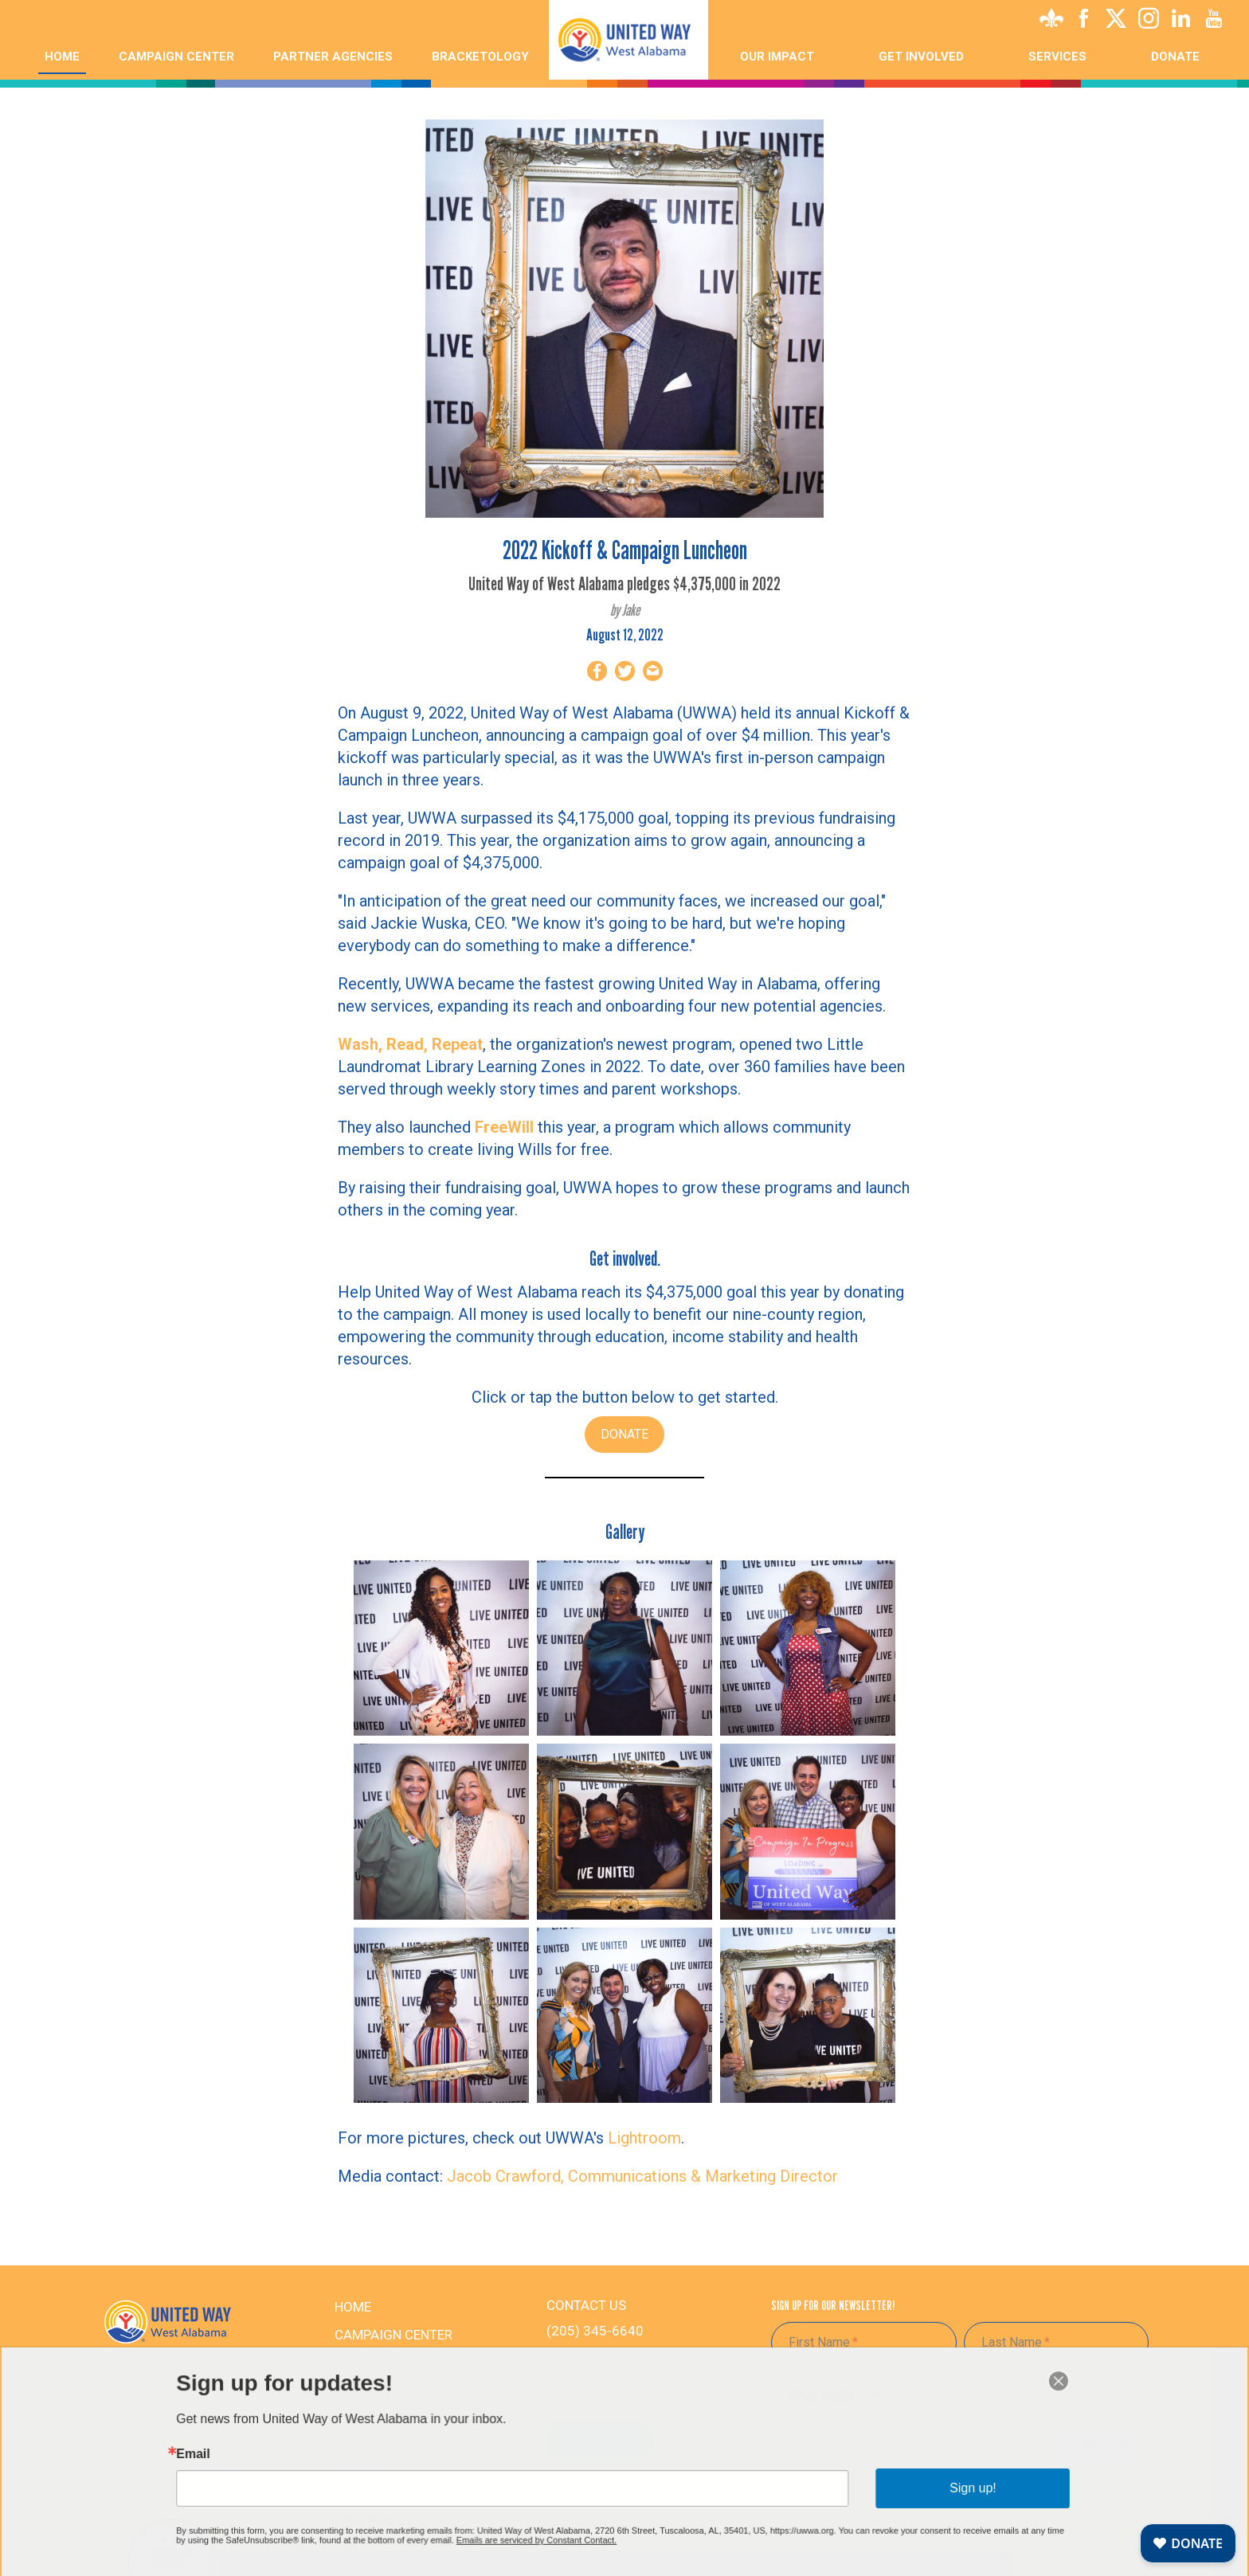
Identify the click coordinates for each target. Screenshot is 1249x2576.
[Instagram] (1148, 21)
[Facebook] (1083, 21)
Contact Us (599, 2439)
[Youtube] (1214, 21)
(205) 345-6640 (595, 2331)
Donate (1175, 56)
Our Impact (777, 56)
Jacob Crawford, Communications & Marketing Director (642, 2176)
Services (1057, 56)
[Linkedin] (1181, 21)
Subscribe (1099, 2446)
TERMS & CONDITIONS (394, 2542)
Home (62, 56)
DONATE (624, 1434)
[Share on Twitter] (625, 674)
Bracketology (480, 56)
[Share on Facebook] (597, 674)
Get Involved (380, 2445)
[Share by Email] (653, 674)
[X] (1116, 21)
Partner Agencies (333, 56)
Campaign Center (176, 56)
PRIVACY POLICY (380, 2525)
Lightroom (644, 2137)
